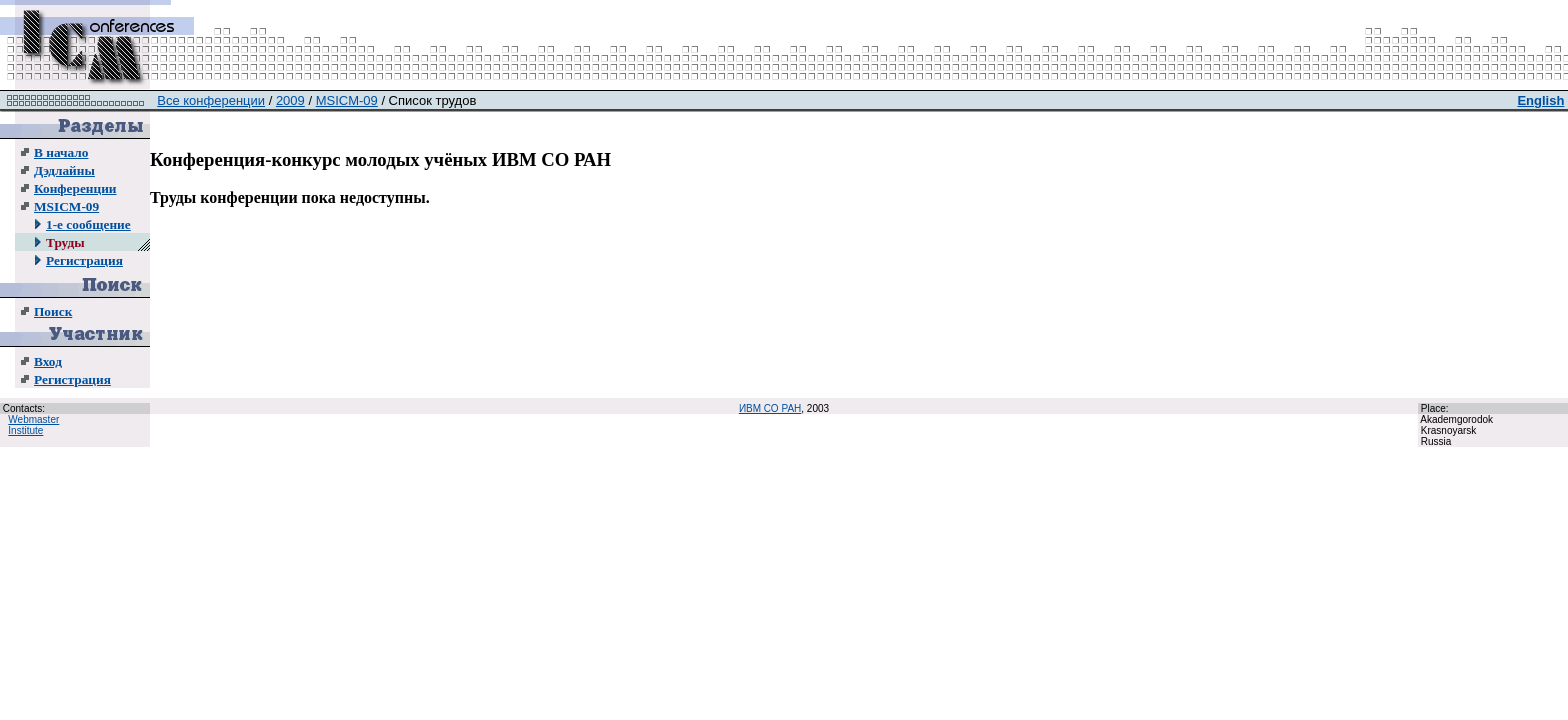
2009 (290, 100)
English (1540, 100)
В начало (61, 152)
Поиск (53, 311)
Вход (48, 361)
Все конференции (211, 100)
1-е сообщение (88, 224)
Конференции (75, 188)
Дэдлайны (64, 170)
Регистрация (84, 260)
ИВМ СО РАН (770, 408)
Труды (65, 242)
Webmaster (33, 419)
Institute (25, 430)
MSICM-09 (66, 206)
